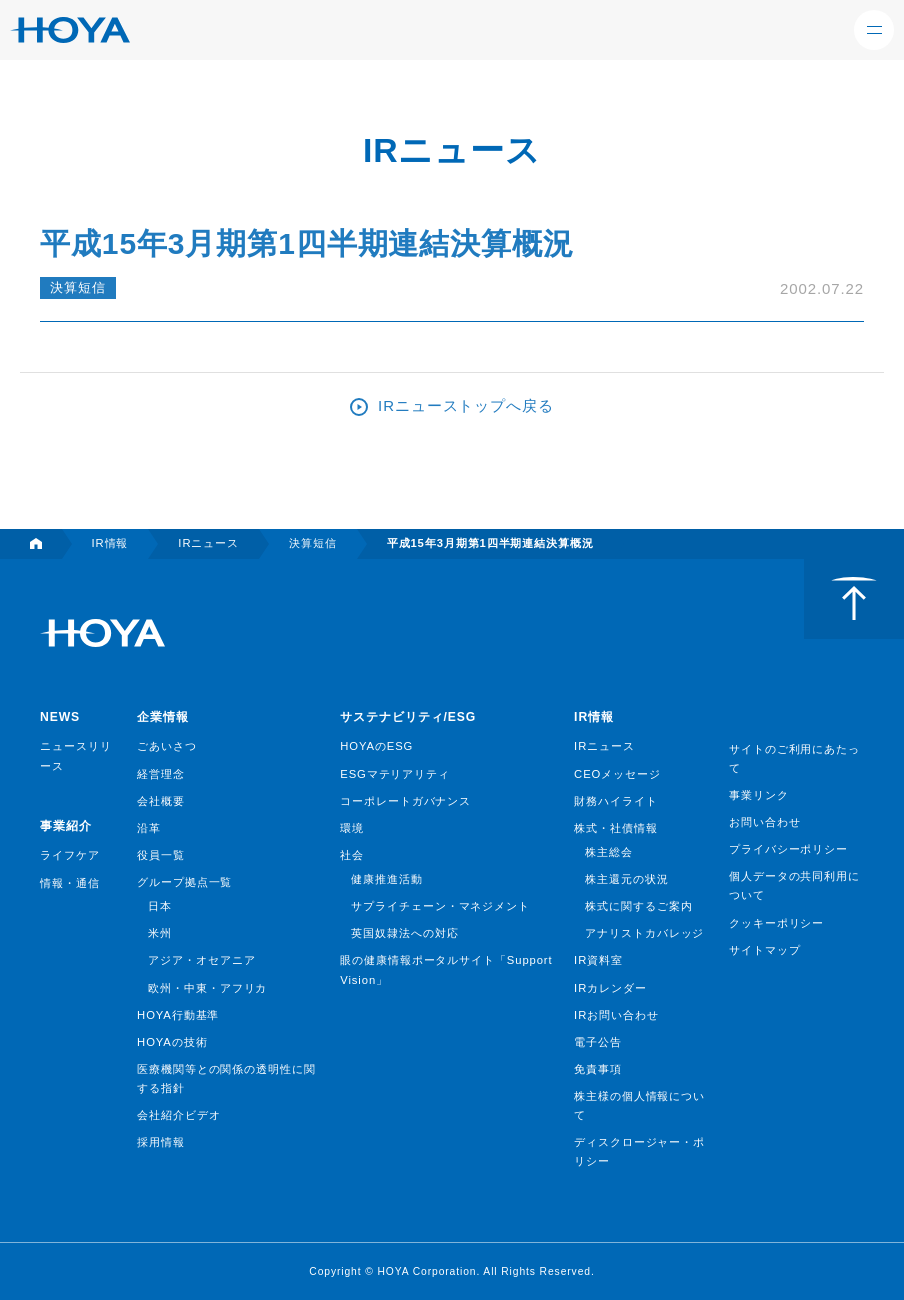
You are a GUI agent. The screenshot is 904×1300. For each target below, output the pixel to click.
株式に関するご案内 (638, 906)
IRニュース (604, 746)
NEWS (60, 717)
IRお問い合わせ (616, 1015)
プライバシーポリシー (788, 849)
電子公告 (598, 1042)
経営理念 (161, 774)
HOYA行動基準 (178, 1015)
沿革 (149, 828)
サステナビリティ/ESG (408, 717)
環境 (352, 828)
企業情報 (163, 717)
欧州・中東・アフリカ (207, 988)
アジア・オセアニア (201, 960)
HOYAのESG (376, 746)
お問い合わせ (764, 822)
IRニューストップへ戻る (466, 405)
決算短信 (78, 287)
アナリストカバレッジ (644, 933)
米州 (160, 933)
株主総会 (609, 852)
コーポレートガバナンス (405, 801)
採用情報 (161, 1142)
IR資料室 (598, 960)
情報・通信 (70, 883)
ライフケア (70, 855)
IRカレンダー (610, 988)
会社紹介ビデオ (178, 1115)
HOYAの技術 (172, 1042)
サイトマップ (764, 950)
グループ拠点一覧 (184, 882)
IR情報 (594, 717)
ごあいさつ (167, 746)
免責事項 (598, 1069)
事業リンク (759, 795)
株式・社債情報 (615, 828)
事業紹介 (66, 826)
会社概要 (161, 801)
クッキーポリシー (776, 923)
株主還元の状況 (626, 879)
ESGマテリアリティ (395, 774)
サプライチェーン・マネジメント (440, 906)
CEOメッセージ (617, 774)
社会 (352, 855)
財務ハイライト (615, 801)
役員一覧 (161, 855)
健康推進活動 (386, 879)
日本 (160, 906)
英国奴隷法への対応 (404, 933)
